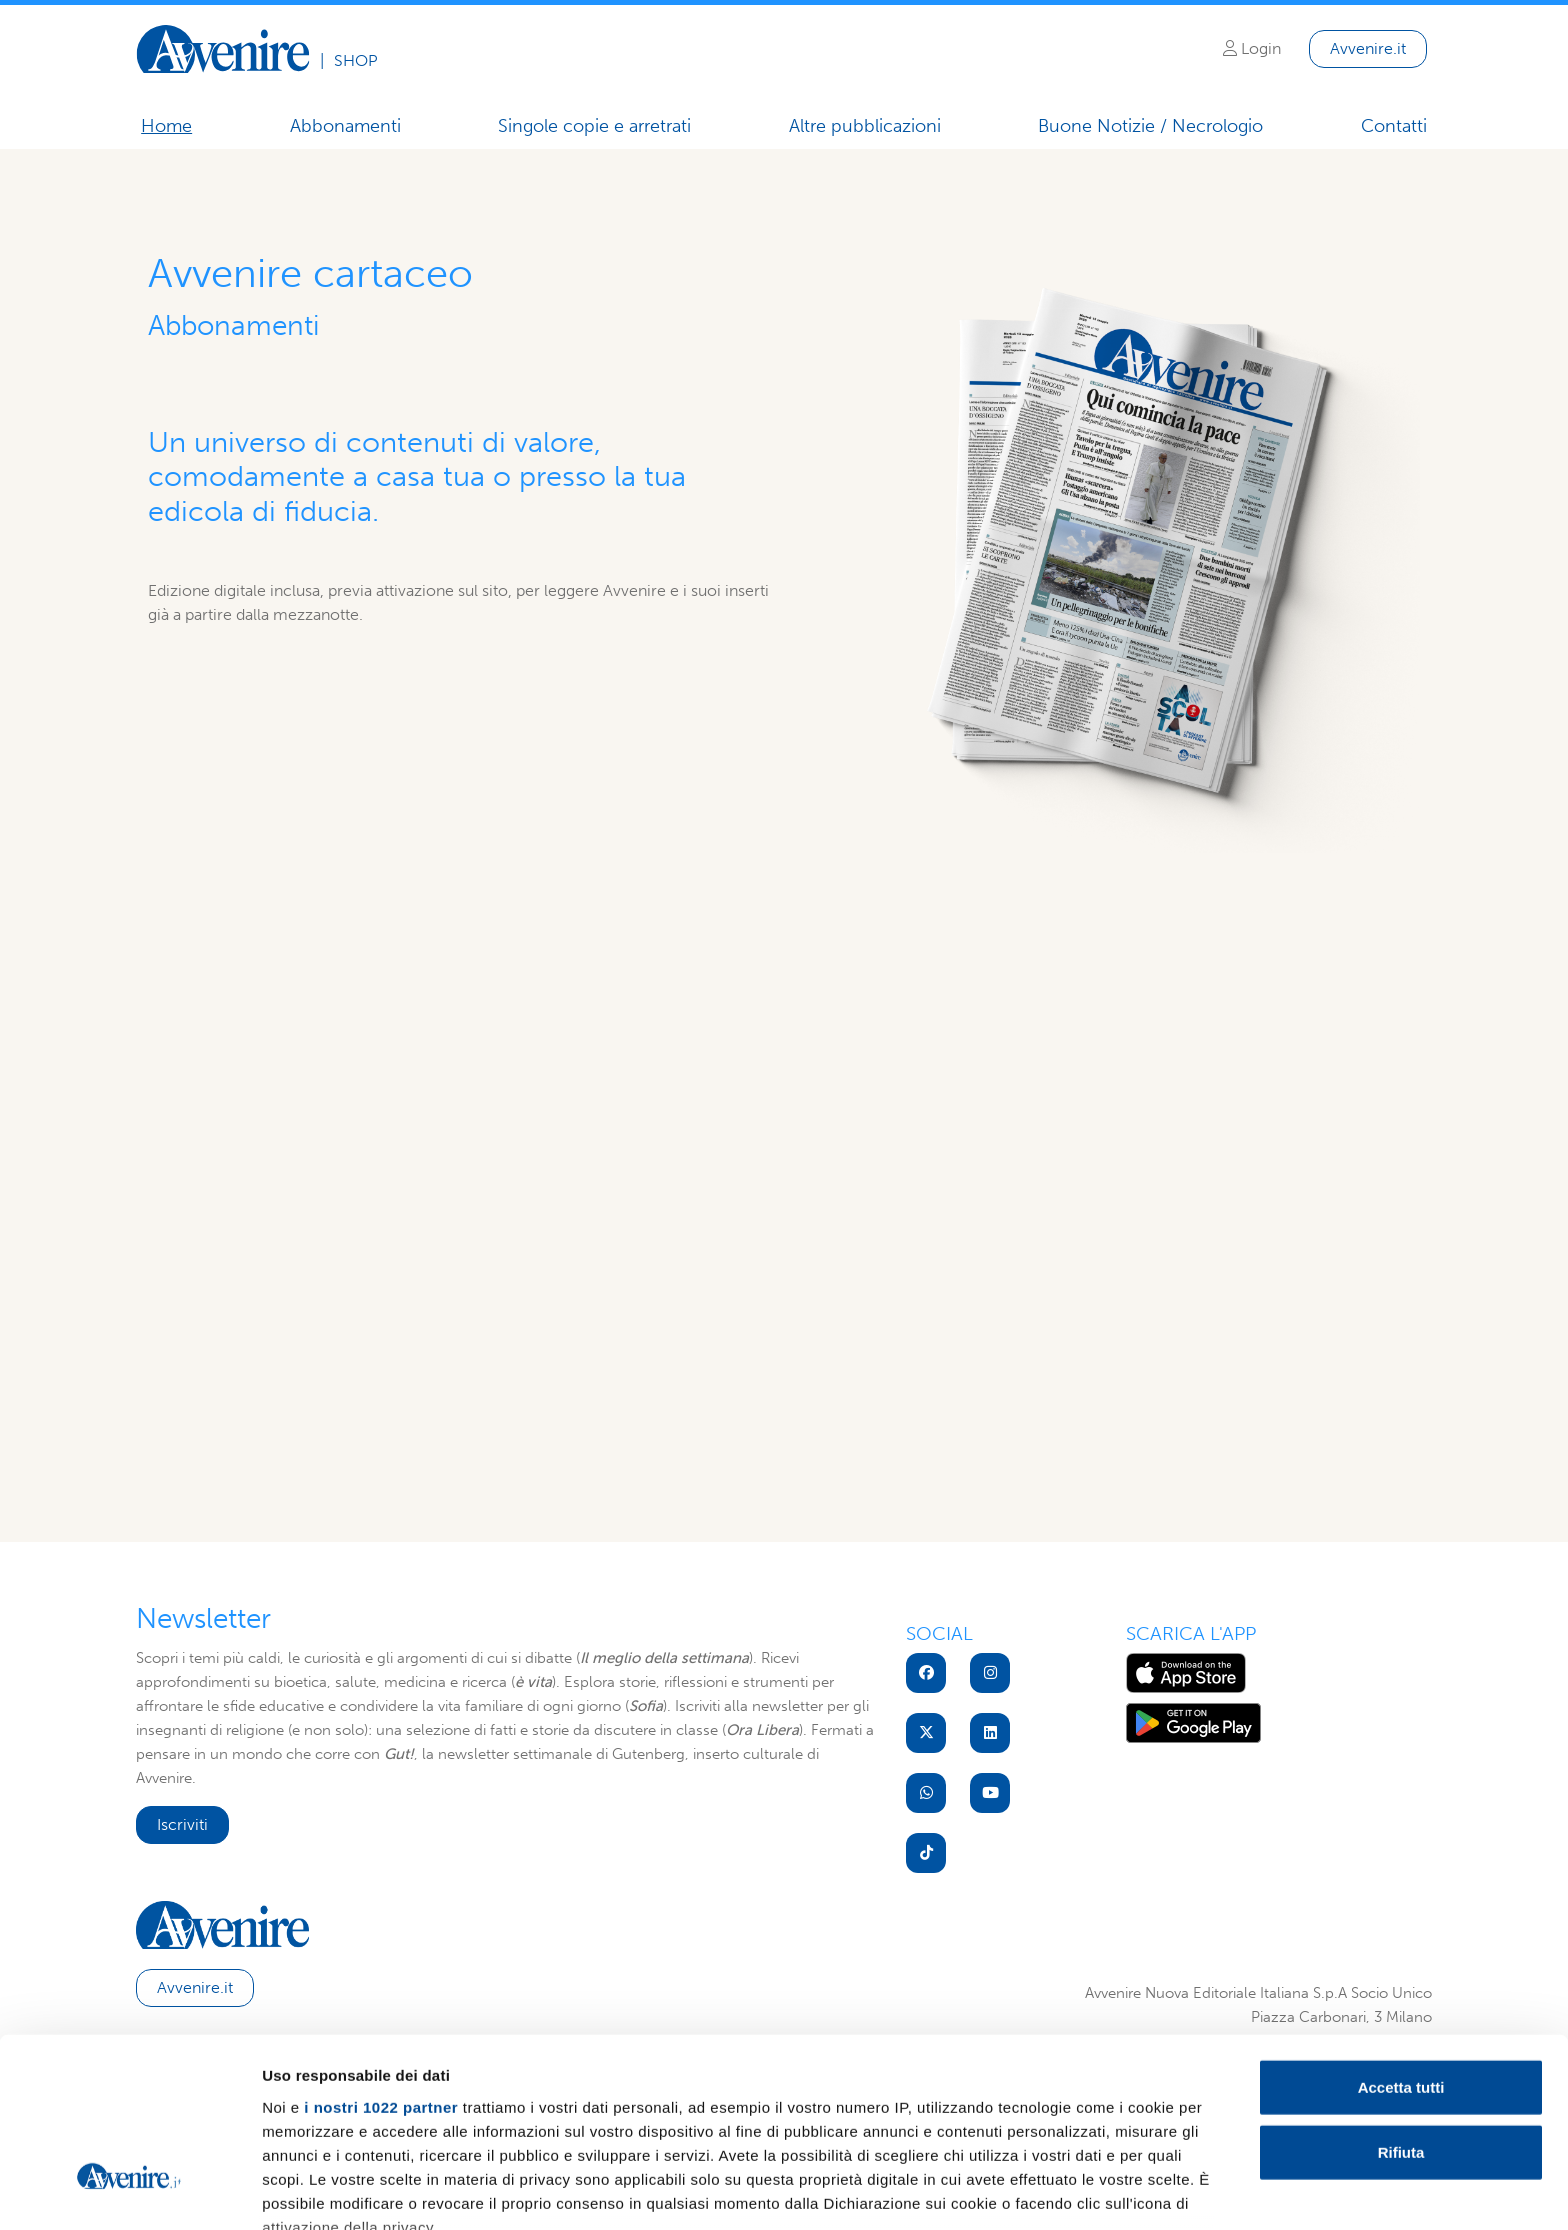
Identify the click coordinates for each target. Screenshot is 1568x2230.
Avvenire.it (1368, 48)
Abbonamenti (345, 126)
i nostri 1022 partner (381, 1960)
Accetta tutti (1401, 1940)
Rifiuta (1401, 2005)
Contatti (1394, 126)
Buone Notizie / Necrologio (1150, 127)
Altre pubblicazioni (865, 126)
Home (166, 126)
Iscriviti (182, 1824)
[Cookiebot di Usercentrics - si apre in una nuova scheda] (129, 2191)
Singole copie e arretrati (594, 126)
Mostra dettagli (1052, 2190)
